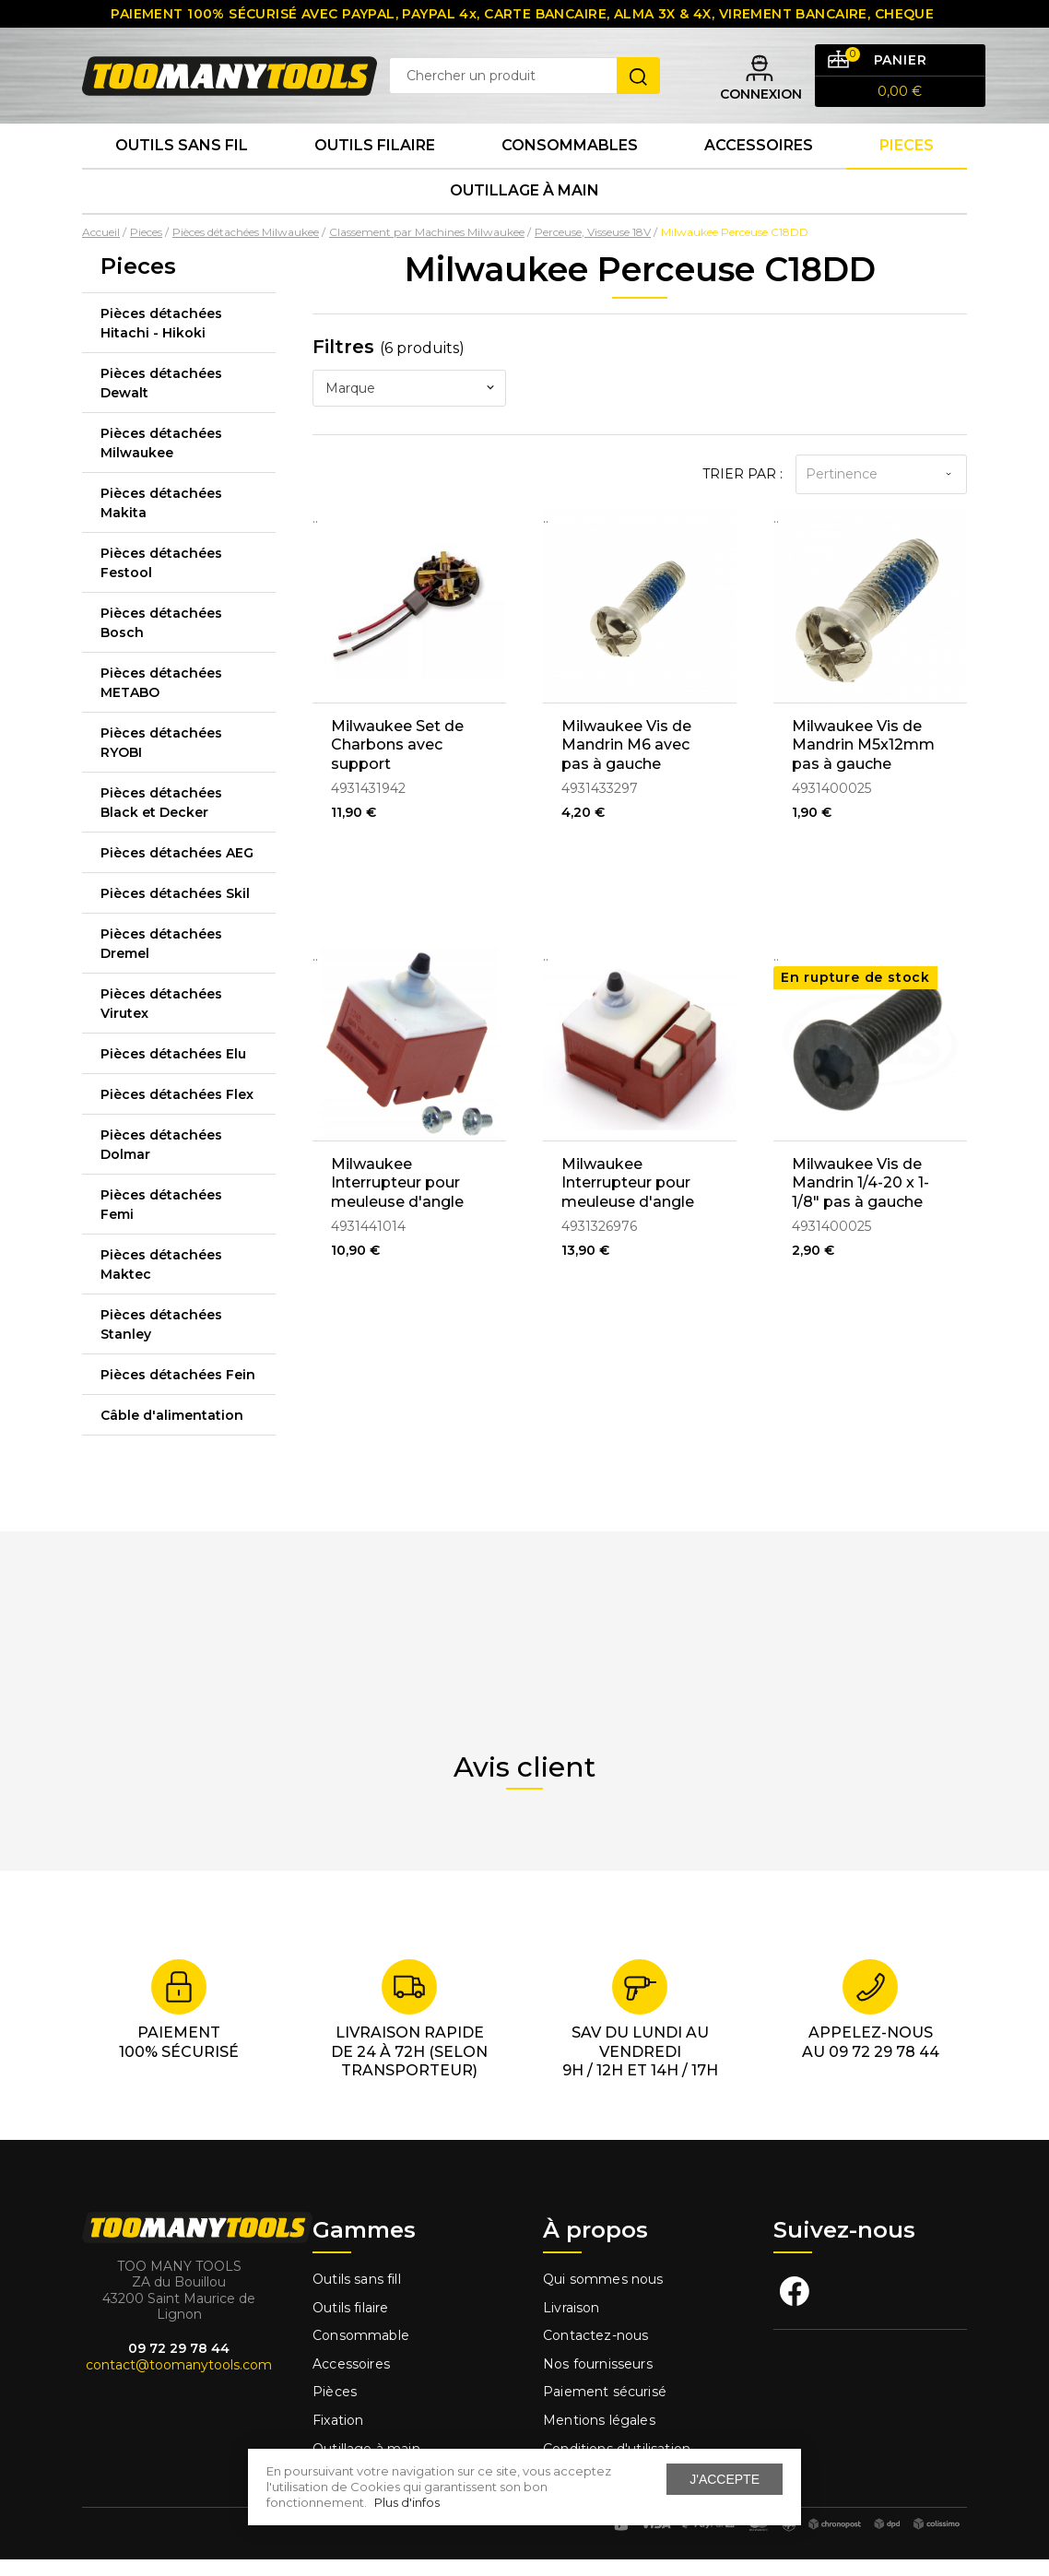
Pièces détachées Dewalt (161, 400)
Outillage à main (524, 206)
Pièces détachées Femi (161, 1221)
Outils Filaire (374, 156)
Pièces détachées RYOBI (161, 759)
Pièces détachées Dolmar (161, 1161)
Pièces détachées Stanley (161, 1341)
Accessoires (758, 156)
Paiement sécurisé (604, 2409)
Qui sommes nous (603, 2295)
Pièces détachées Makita (161, 520)
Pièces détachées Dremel (161, 960)
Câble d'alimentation (171, 1432)
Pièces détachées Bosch (161, 639)
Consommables (569, 156)
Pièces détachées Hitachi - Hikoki (161, 340)
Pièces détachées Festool (161, 579)
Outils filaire (350, 2324)
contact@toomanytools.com (179, 2381)
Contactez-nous (595, 2353)
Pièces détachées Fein (177, 1391)
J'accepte (725, 2479)
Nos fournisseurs (598, 2380)
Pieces (906, 156)
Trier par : (742, 490)
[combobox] (409, 404)
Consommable (360, 2353)
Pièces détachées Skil (175, 910)
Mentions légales (601, 2436)
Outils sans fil (181, 156)
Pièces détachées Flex (176, 1111)
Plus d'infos (407, 2502)
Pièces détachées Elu (173, 1070)
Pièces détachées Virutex (161, 1020)
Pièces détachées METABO (161, 699)
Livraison (571, 2324)
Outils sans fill (356, 2295)
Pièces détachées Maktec (161, 1281)
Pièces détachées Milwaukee (161, 460)
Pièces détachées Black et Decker (161, 819)
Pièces (334, 2409)
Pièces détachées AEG (176, 869)
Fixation (337, 2436)
